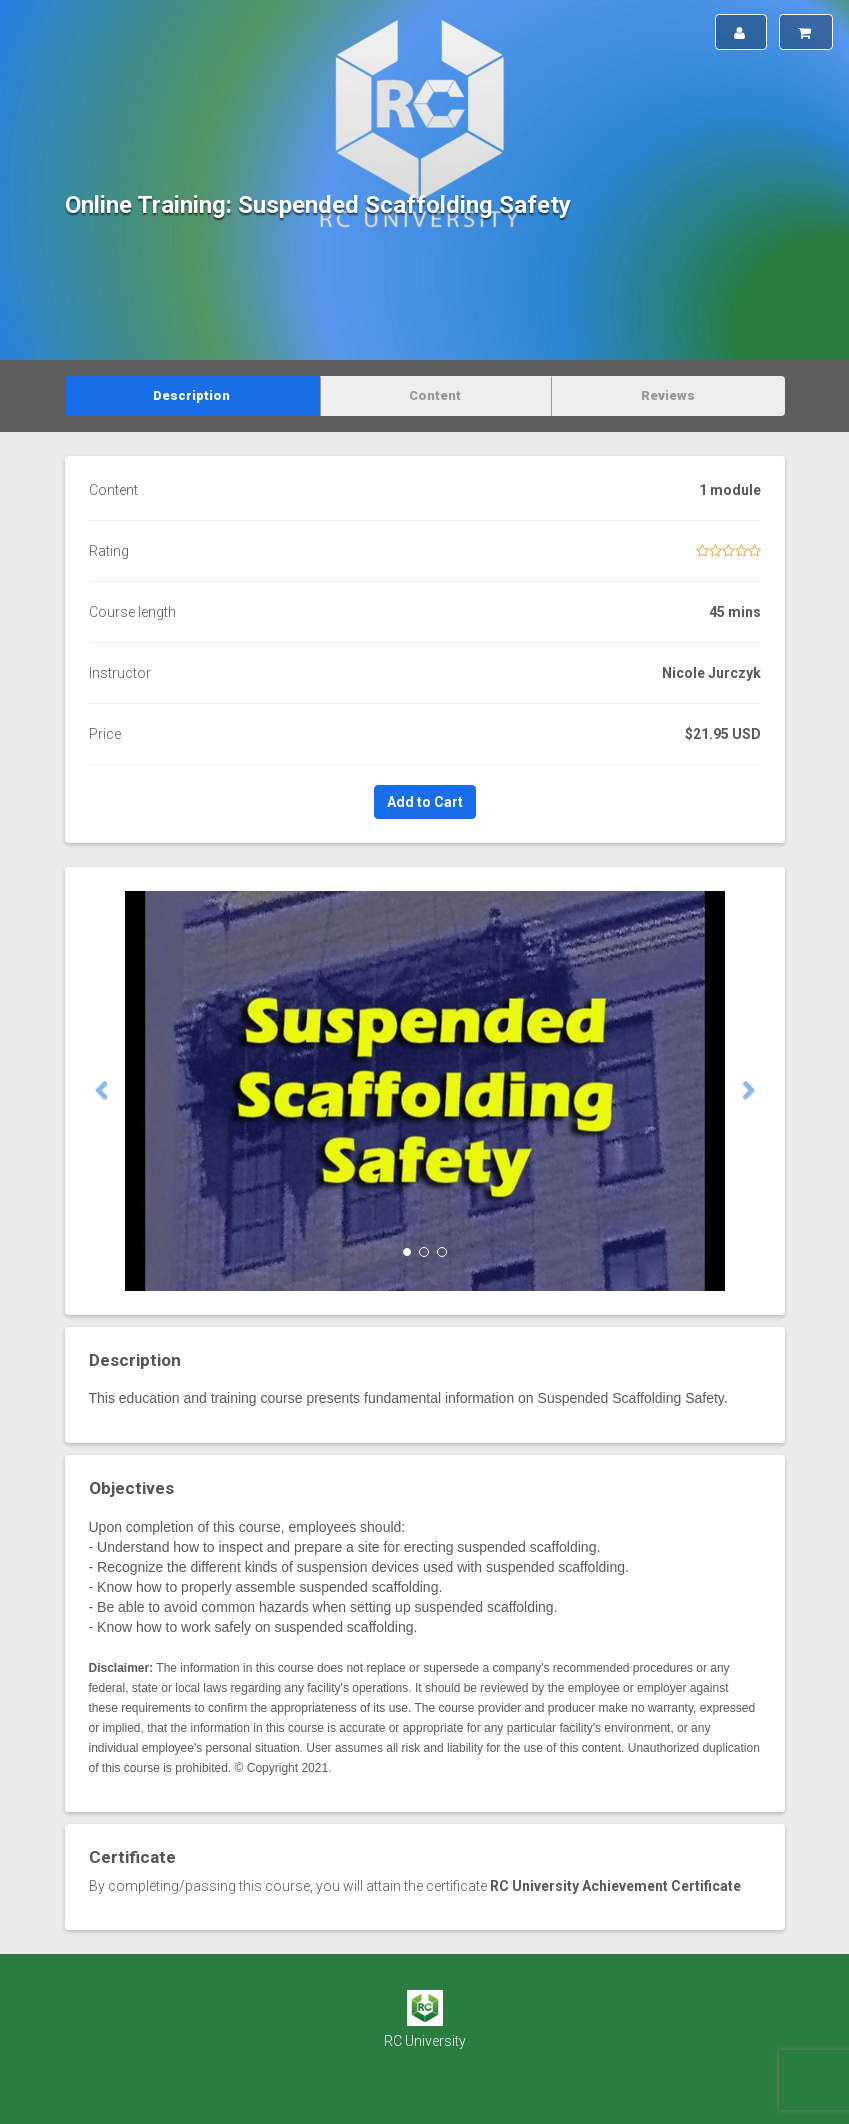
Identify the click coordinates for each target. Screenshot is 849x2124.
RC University (425, 2041)
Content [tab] (435, 395)
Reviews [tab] (668, 395)
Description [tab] (191, 395)
